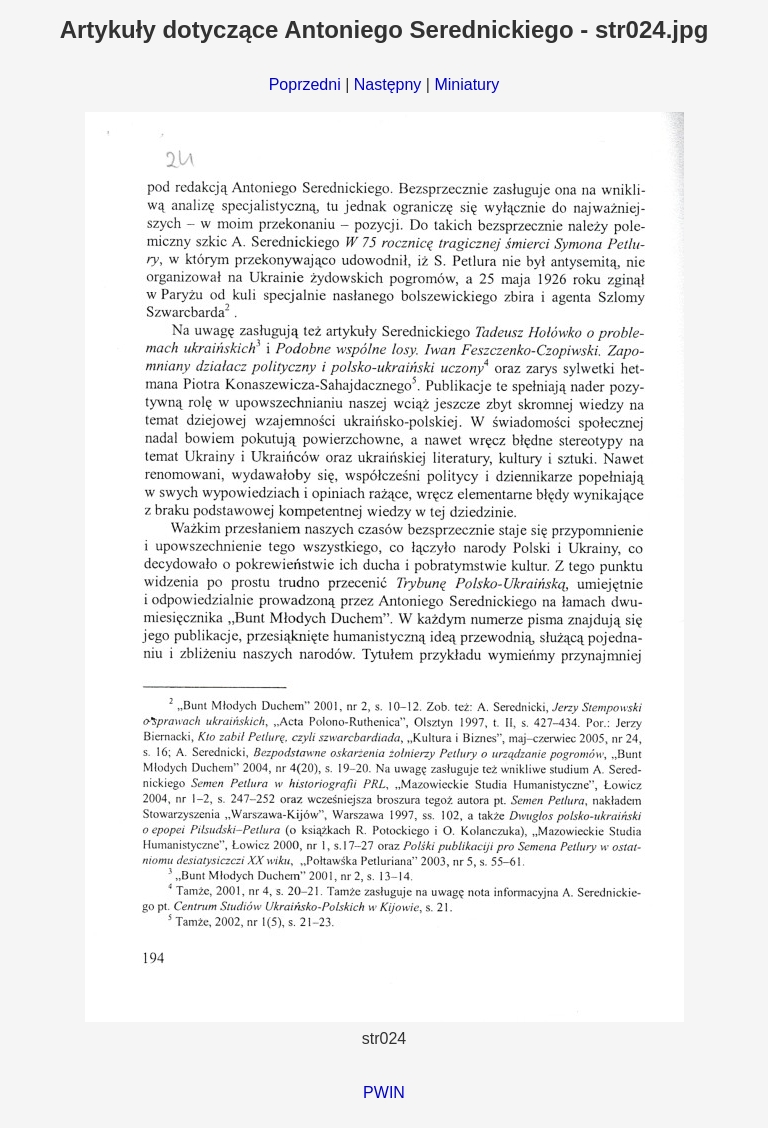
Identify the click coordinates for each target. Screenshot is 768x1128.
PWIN (384, 1092)
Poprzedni (305, 84)
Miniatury (466, 84)
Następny (388, 84)
